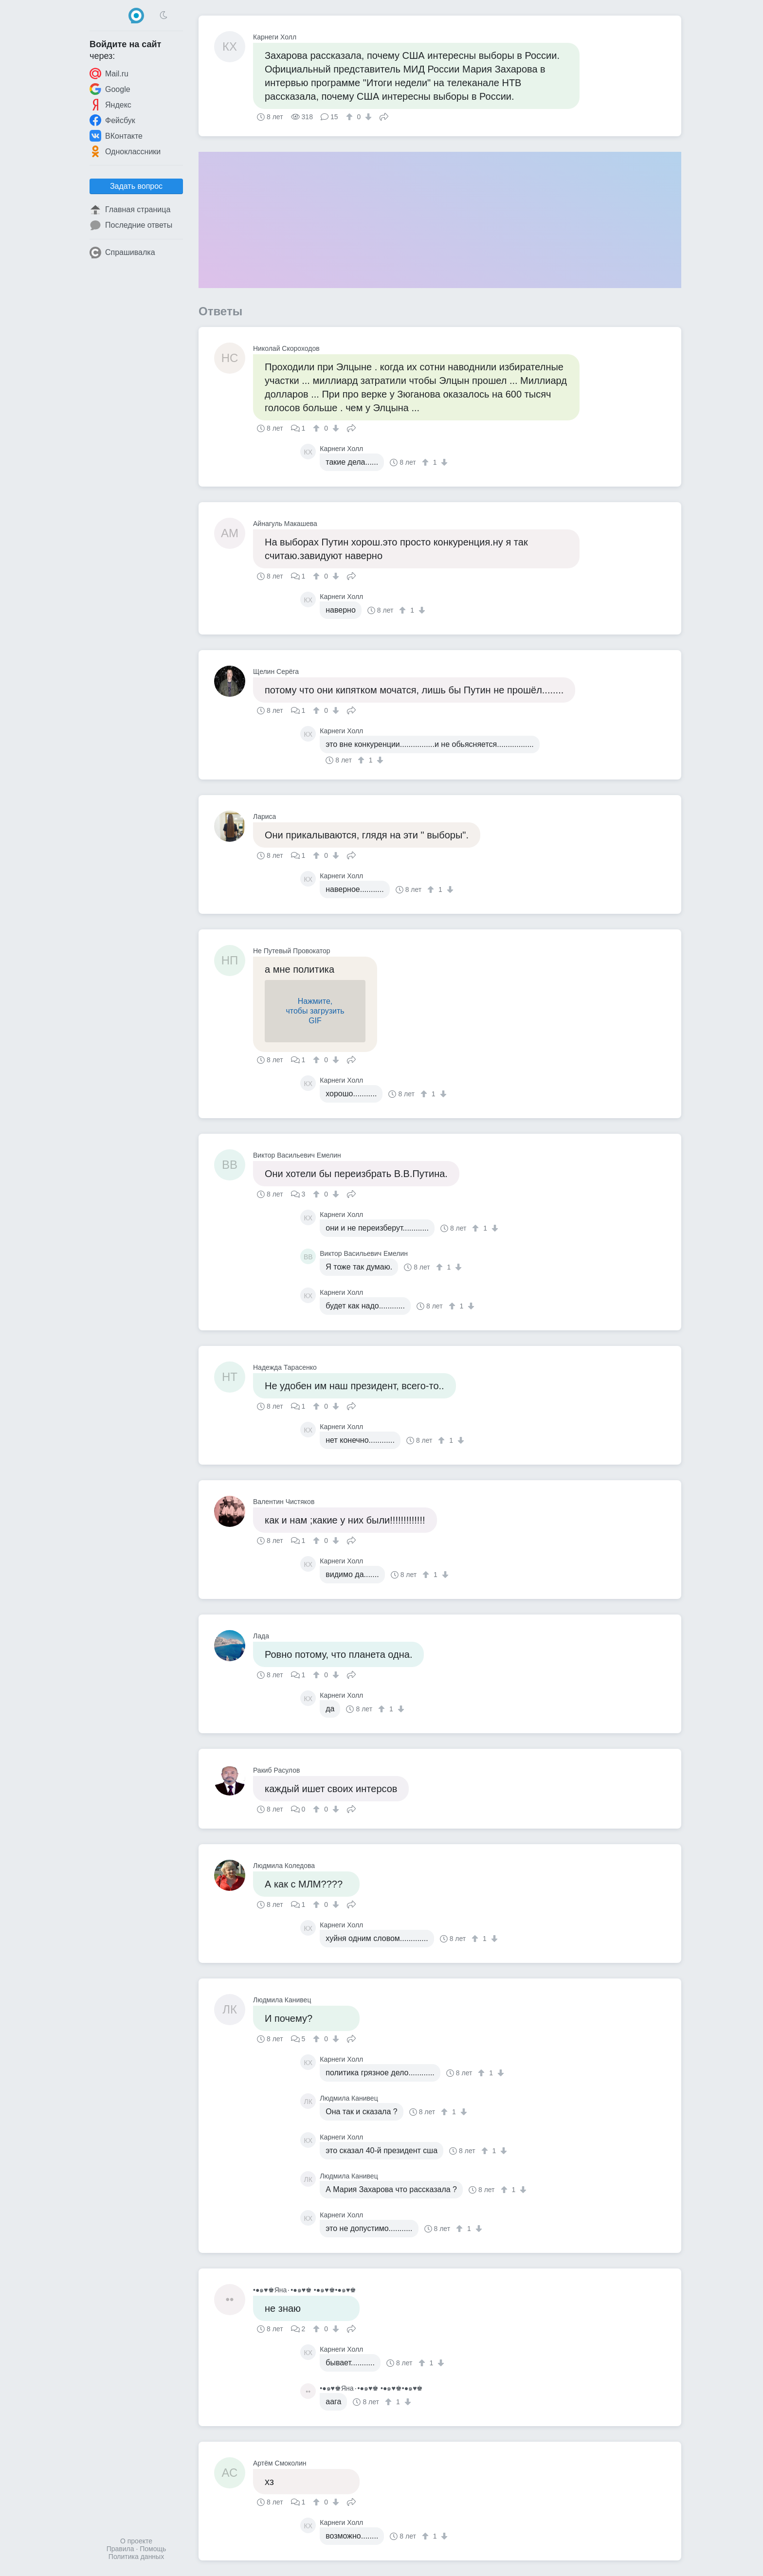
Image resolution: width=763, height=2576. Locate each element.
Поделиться (384, 116)
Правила (120, 2549)
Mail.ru (109, 73)
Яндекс (110, 104)
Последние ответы (131, 225)
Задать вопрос (136, 186)
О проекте (136, 2541)
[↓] (367, 117)
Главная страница (130, 210)
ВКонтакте (116, 136)
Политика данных (136, 2556)
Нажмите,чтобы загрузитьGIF (315, 1011)
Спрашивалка (122, 252)
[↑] (350, 117)
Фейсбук (112, 120)
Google (110, 89)
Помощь (153, 2549)
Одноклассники (125, 151)
